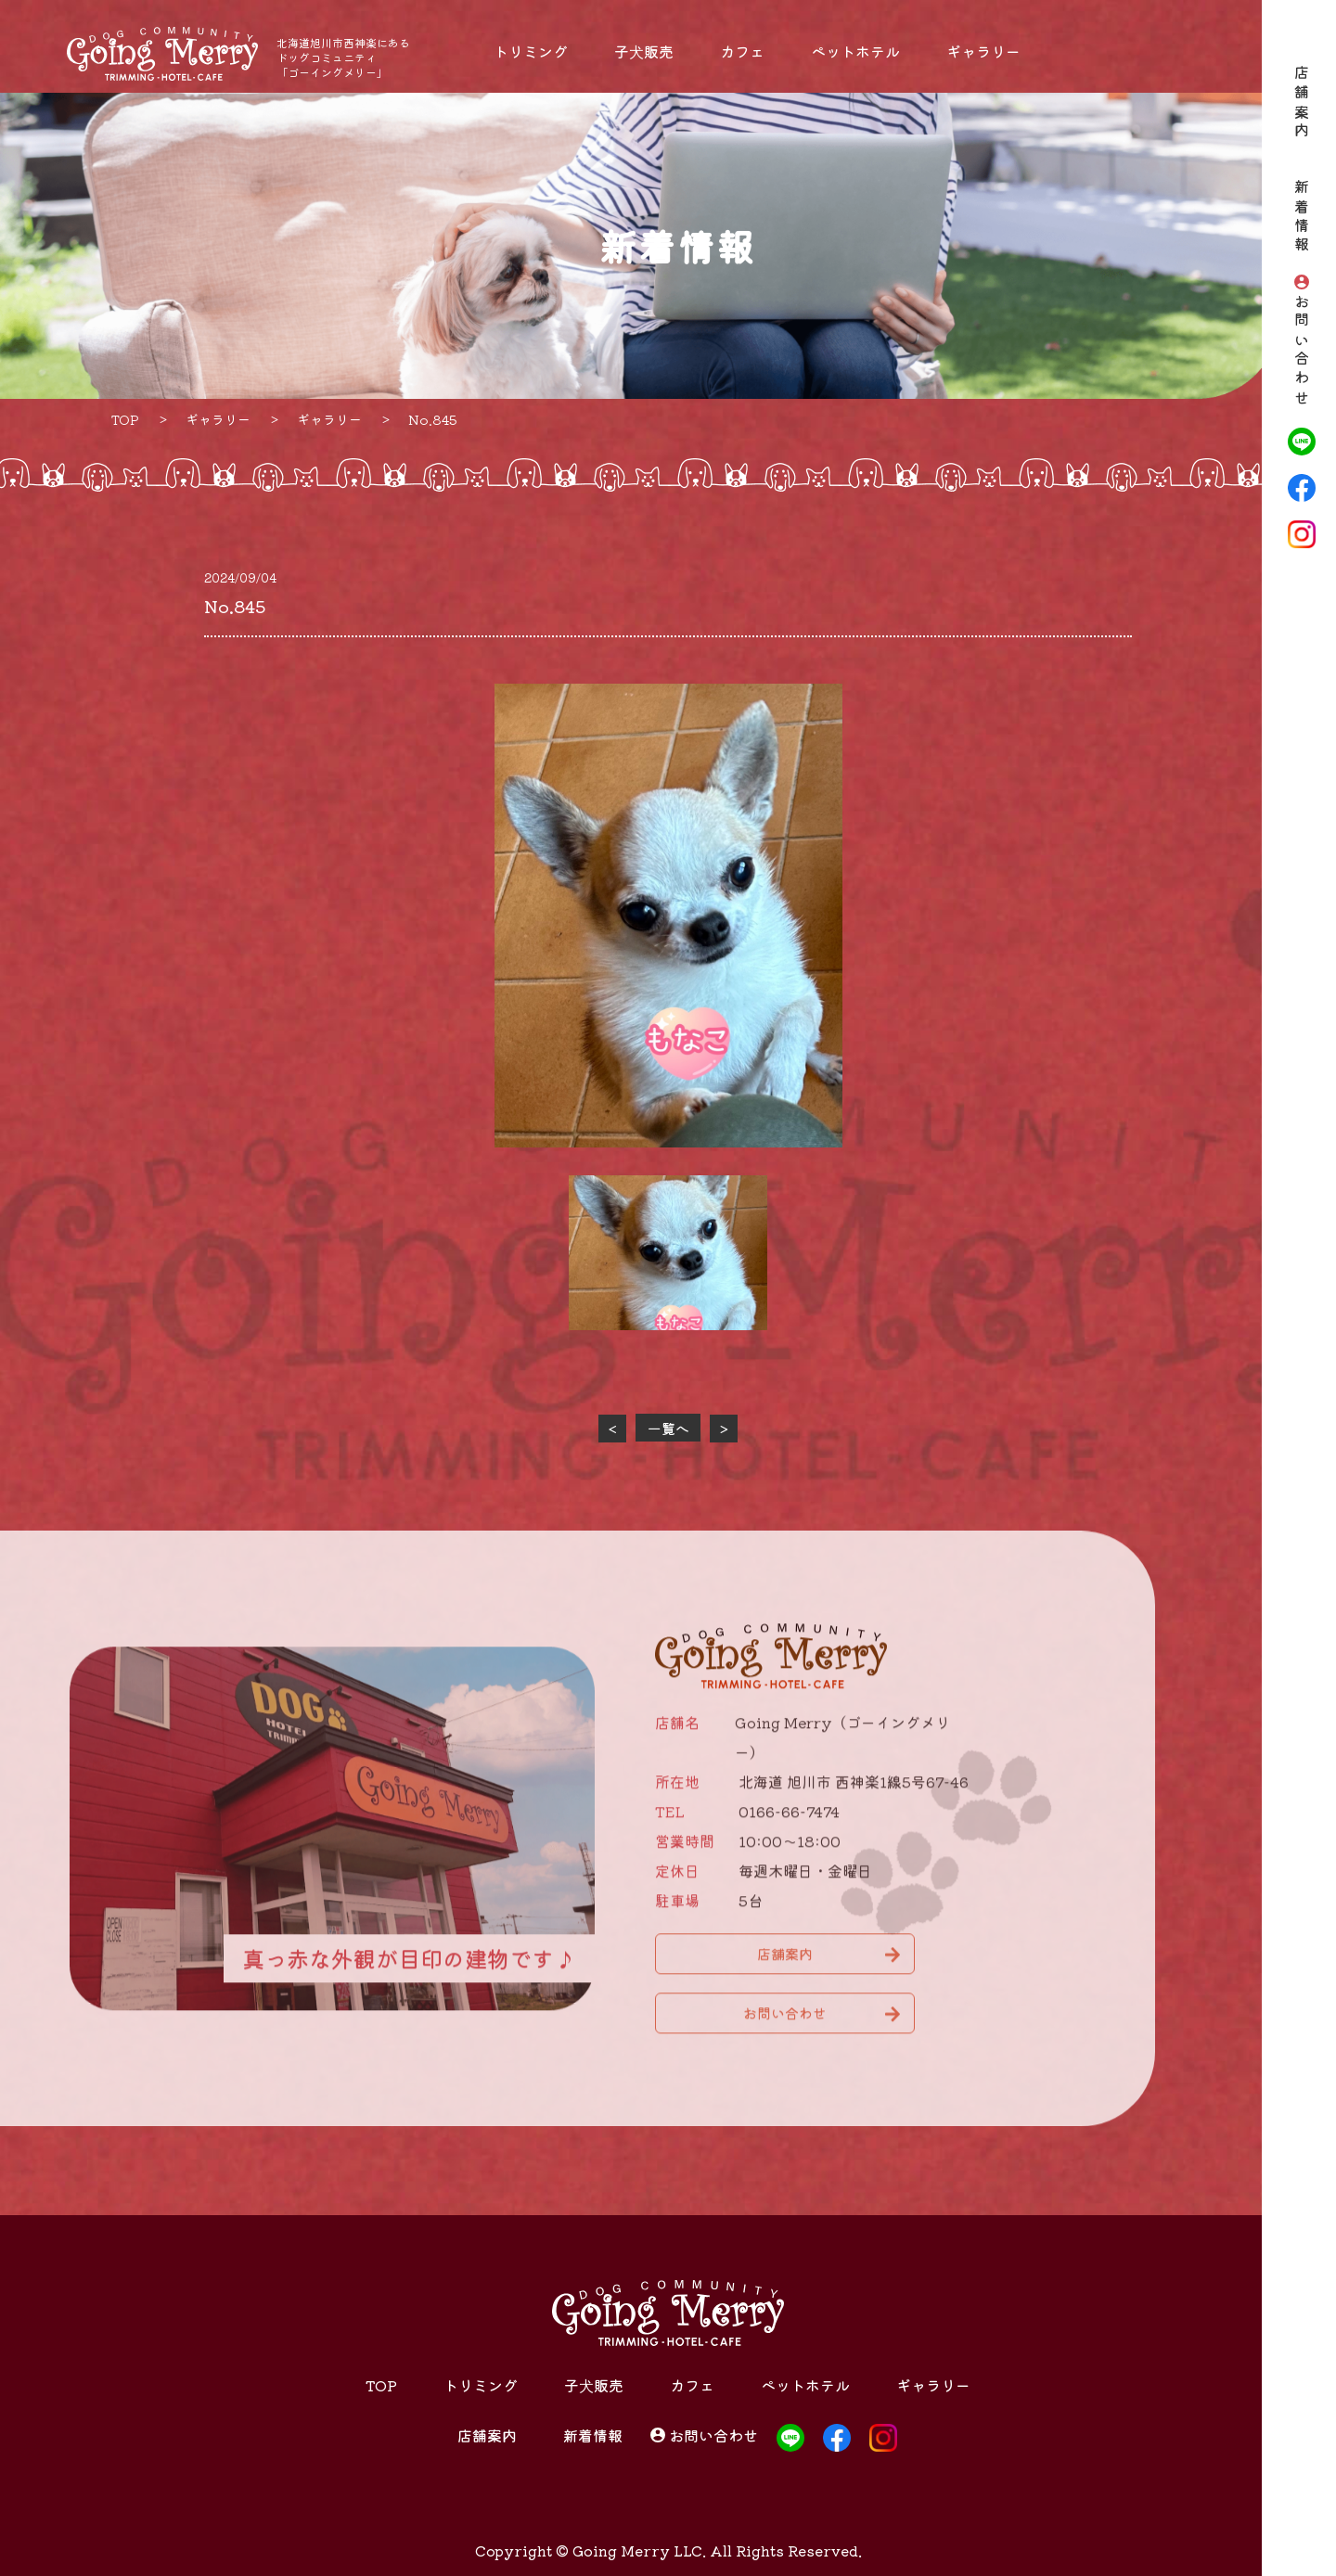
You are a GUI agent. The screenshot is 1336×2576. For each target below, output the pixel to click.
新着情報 (1302, 217)
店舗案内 (1302, 103)
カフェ (742, 51)
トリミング (531, 51)
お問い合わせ (1302, 351)
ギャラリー (983, 51)
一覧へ (668, 1428)
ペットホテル (855, 51)
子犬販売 (644, 51)
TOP (381, 2385)
